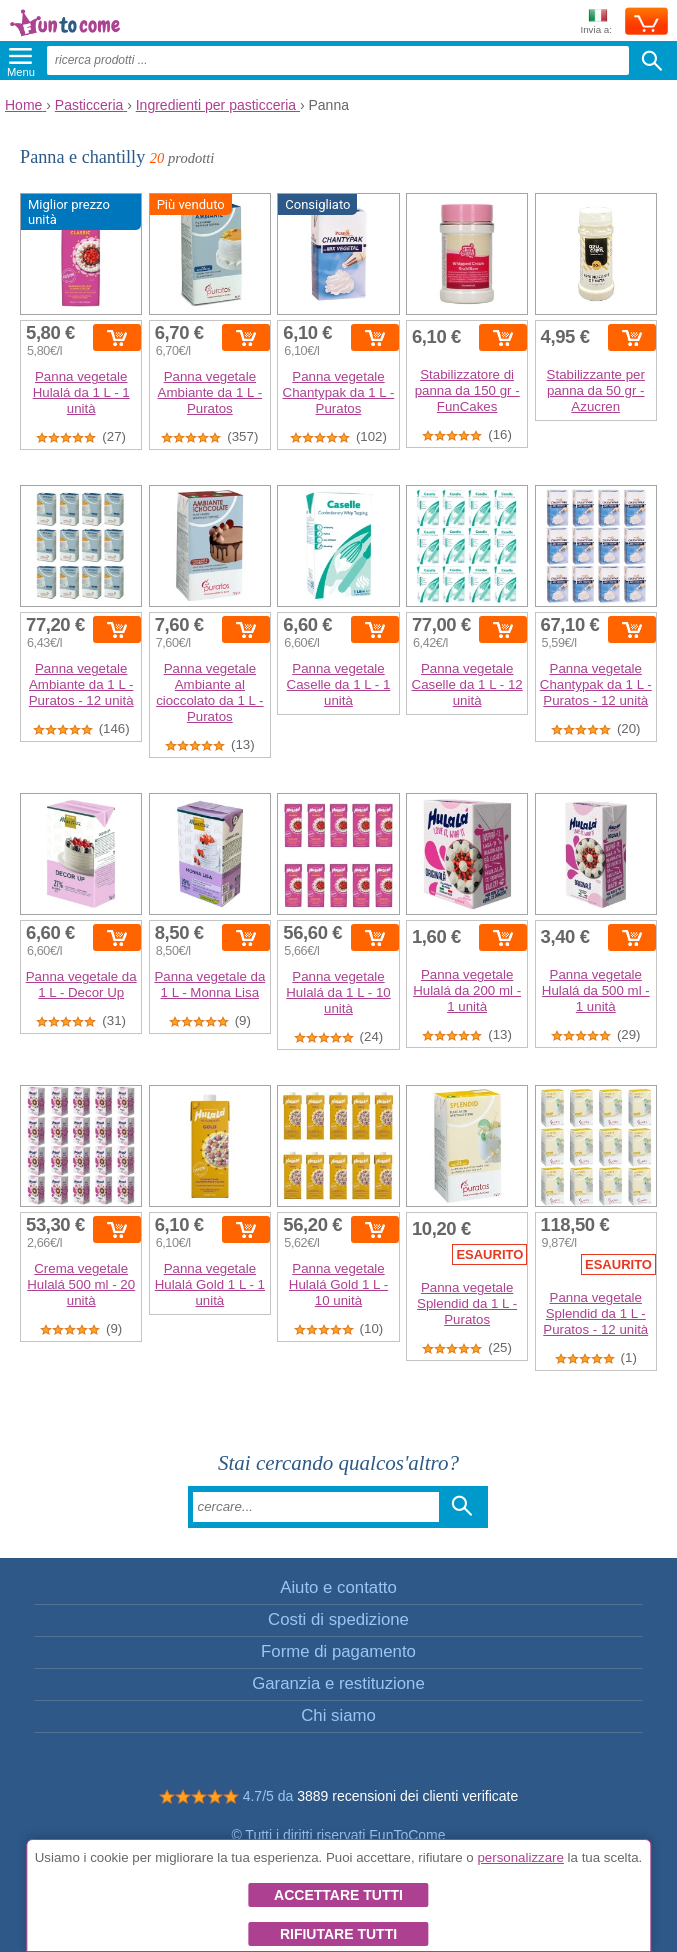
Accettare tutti (338, 1895)
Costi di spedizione (338, 1619)
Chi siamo (338, 1715)
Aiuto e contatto (338, 1587)
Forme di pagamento (338, 1651)
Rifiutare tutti (338, 1934)
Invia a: (596, 22)
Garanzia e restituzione (338, 1683)
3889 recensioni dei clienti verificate (407, 1796)
